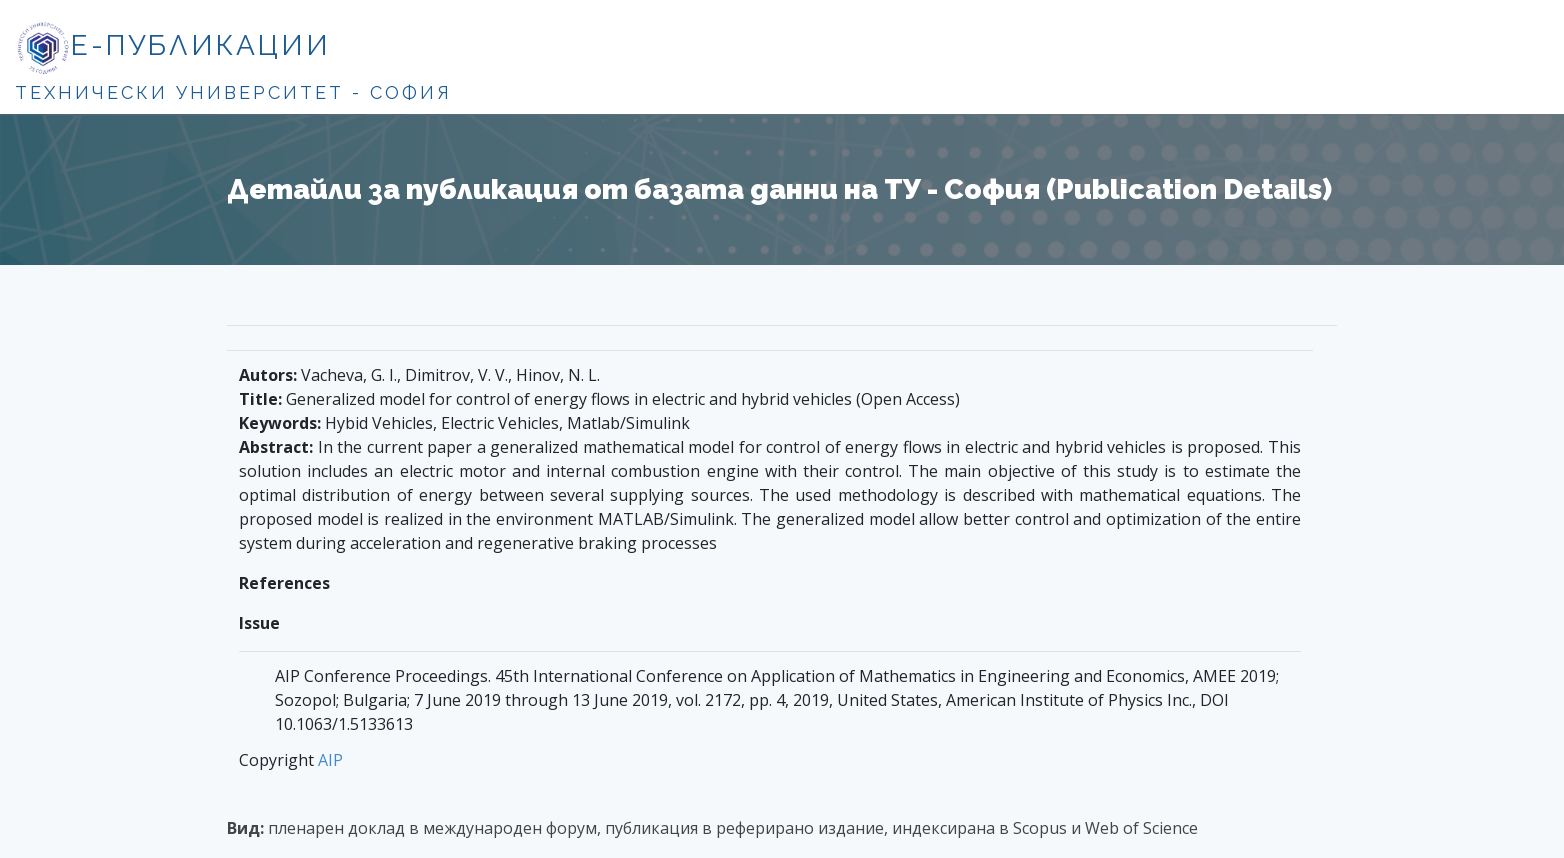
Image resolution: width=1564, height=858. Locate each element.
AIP (330, 760)
